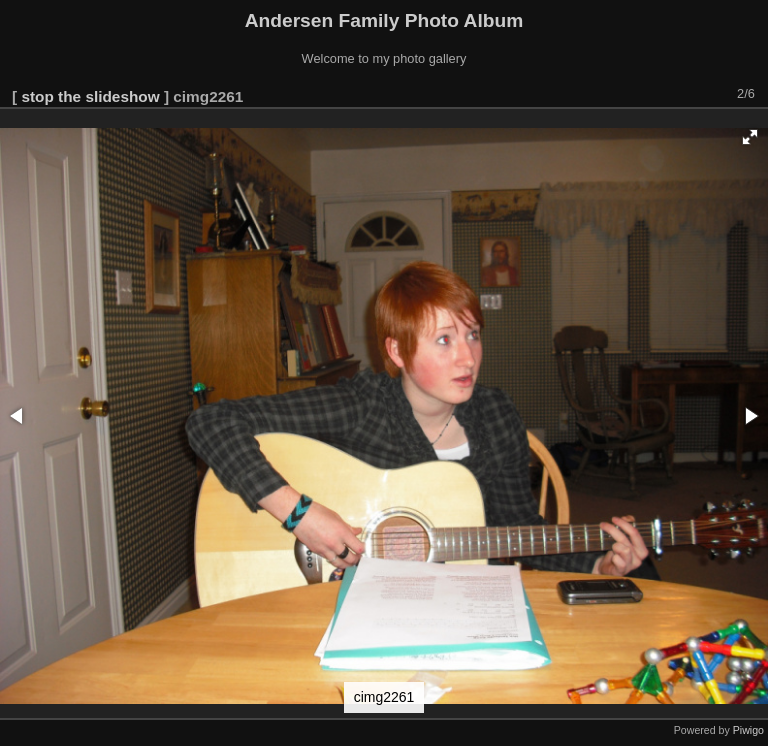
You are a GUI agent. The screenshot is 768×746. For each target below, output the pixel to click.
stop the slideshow (90, 96)
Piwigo (748, 730)
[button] (750, 137)
